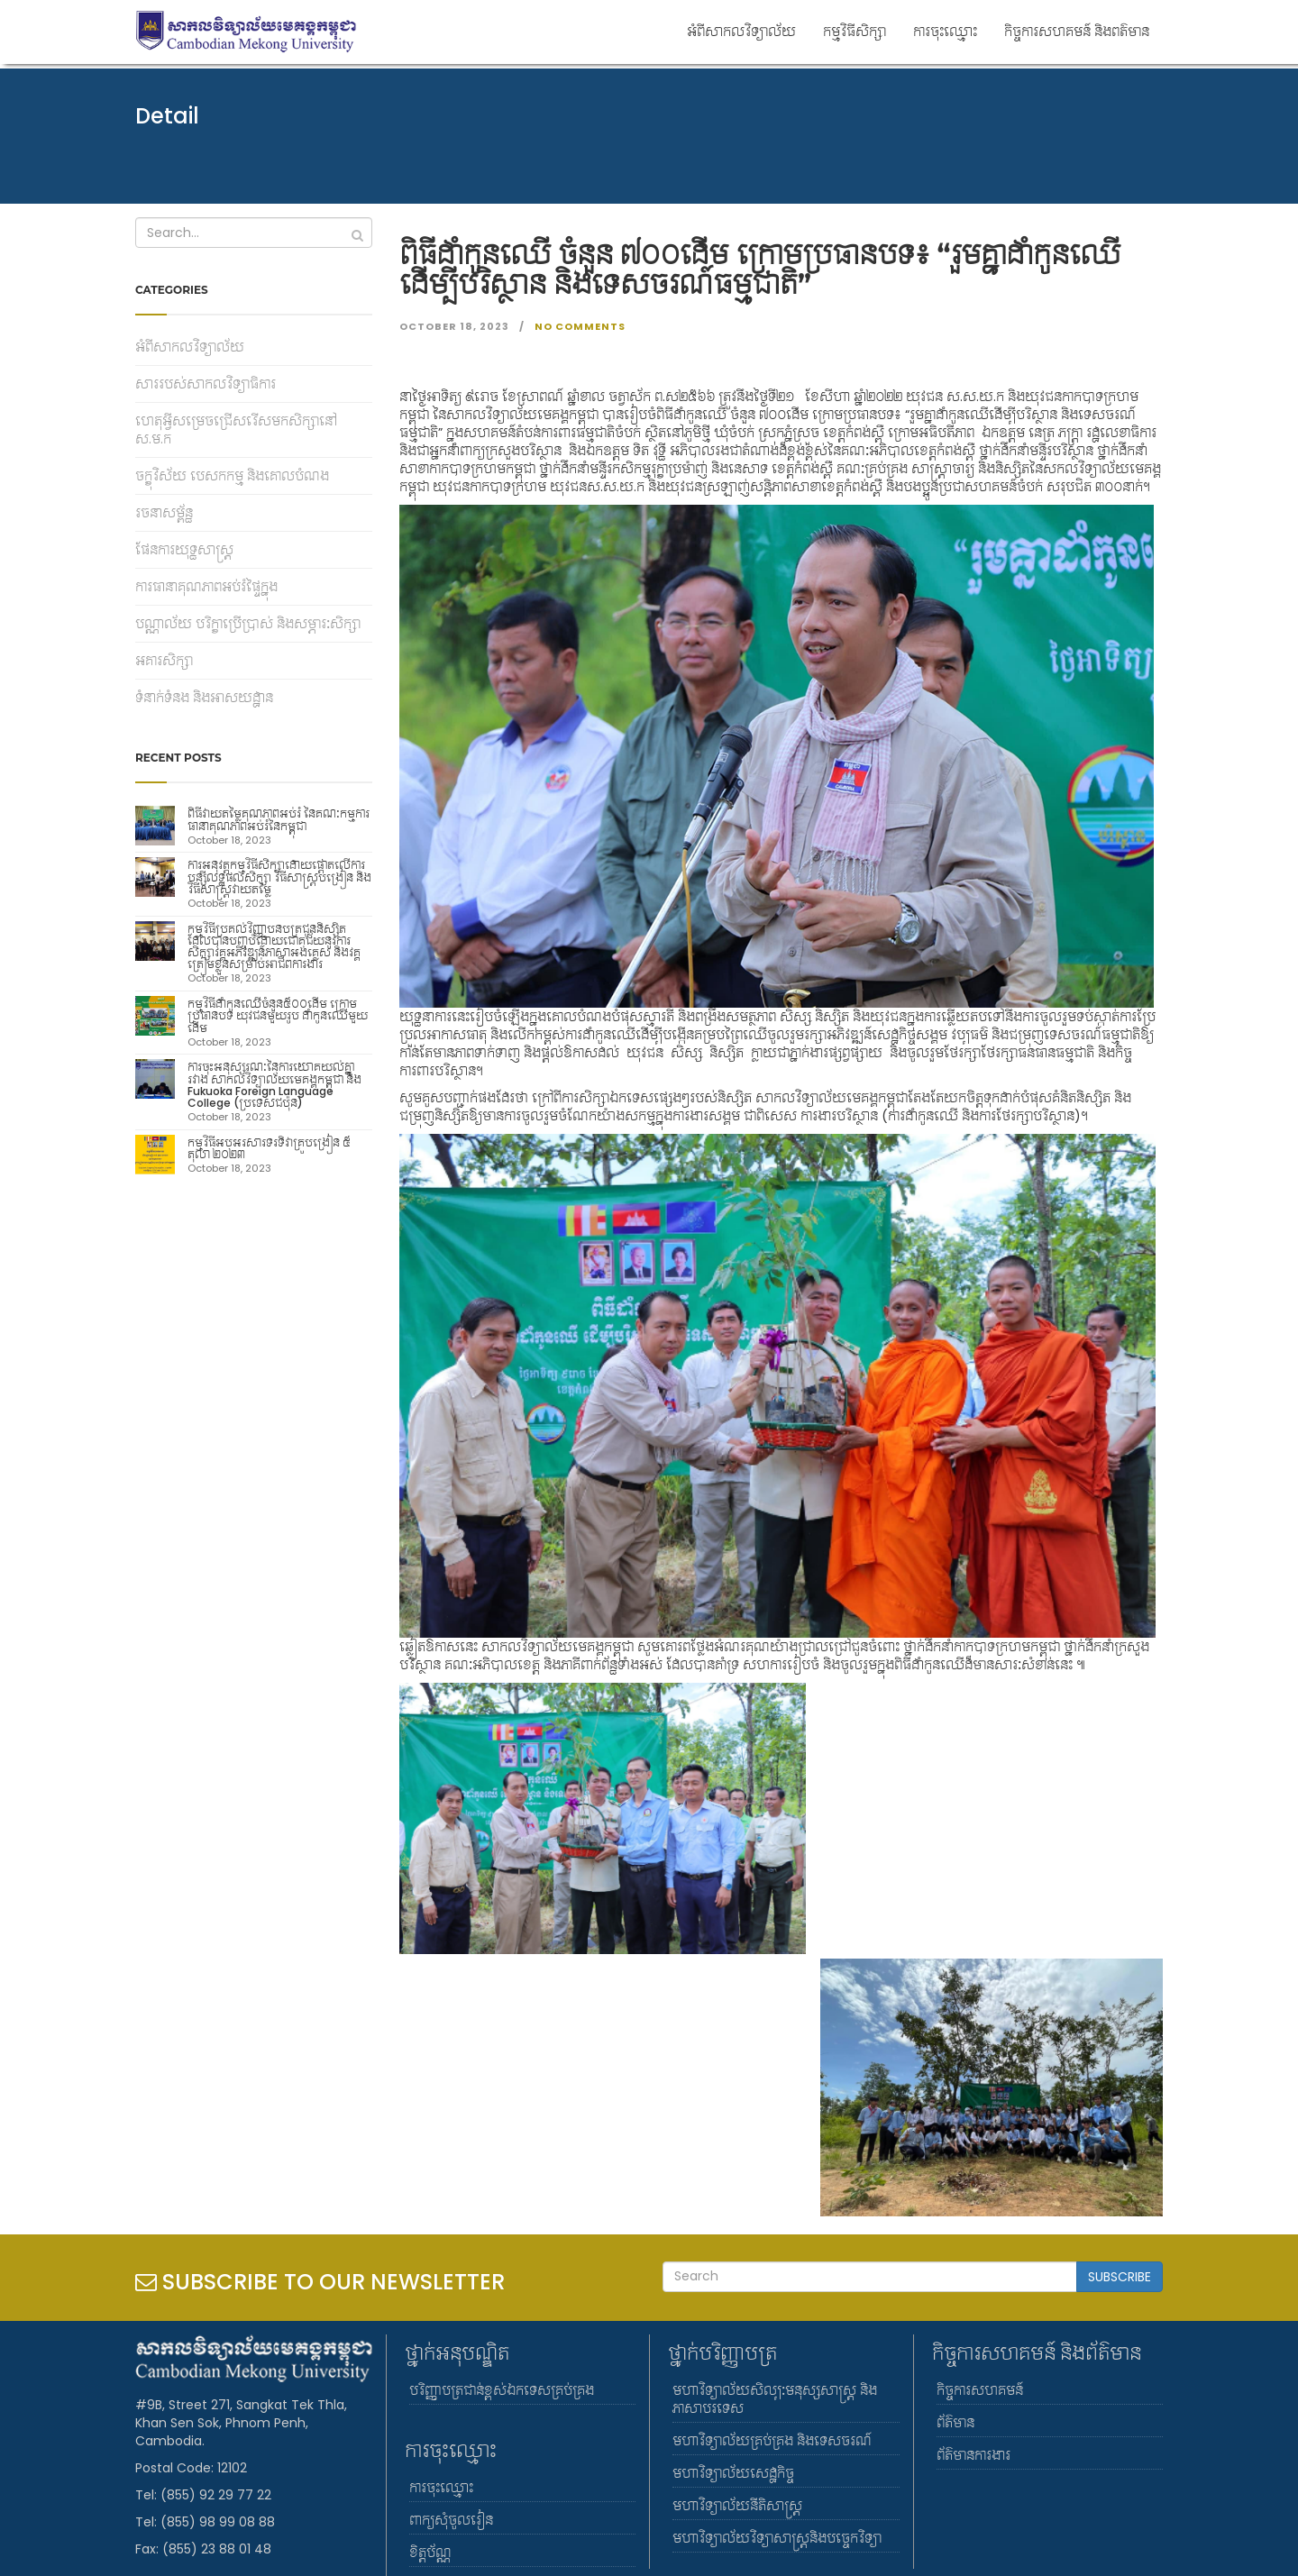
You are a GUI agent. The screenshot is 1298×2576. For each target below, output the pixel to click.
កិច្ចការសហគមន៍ (980, 2390)
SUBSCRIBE (1119, 2277)
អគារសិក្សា (164, 661)
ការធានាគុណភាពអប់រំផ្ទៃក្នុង (206, 587)
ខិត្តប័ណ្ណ (430, 2553)
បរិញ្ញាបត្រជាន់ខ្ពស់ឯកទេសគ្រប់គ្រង (501, 2390)
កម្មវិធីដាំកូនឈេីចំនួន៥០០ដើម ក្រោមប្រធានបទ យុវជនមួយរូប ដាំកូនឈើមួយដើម (277, 1015)
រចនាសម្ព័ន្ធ (164, 513)
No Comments (579, 326)
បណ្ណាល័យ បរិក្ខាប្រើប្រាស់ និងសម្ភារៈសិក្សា (248, 624)
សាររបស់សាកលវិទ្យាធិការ (205, 384)
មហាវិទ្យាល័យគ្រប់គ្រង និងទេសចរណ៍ (772, 2441)
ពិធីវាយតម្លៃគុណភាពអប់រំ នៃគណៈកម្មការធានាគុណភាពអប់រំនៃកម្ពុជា (278, 819)
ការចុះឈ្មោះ (945, 31)
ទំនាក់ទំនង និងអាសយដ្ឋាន (204, 698)
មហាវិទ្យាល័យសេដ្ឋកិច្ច (733, 2473)
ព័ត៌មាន (955, 2423)
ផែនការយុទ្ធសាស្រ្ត (184, 550)
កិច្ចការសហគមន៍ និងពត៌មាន (1076, 31)
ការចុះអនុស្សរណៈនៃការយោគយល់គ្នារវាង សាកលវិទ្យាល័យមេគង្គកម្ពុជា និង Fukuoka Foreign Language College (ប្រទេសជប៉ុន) (274, 1084)
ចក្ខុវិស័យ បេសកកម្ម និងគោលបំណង (232, 476)
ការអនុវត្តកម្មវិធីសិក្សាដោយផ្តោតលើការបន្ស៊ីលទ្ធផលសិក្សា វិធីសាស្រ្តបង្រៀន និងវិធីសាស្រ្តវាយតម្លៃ (279, 876)
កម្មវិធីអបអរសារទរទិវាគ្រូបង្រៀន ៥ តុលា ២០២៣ (269, 1148)
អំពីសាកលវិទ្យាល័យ (741, 31)
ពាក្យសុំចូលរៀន (451, 2520)
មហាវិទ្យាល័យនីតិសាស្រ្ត (737, 2506)
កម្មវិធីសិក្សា (854, 31)
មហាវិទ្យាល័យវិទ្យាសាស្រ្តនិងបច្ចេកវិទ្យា (777, 2538)
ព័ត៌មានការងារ (973, 2455)
